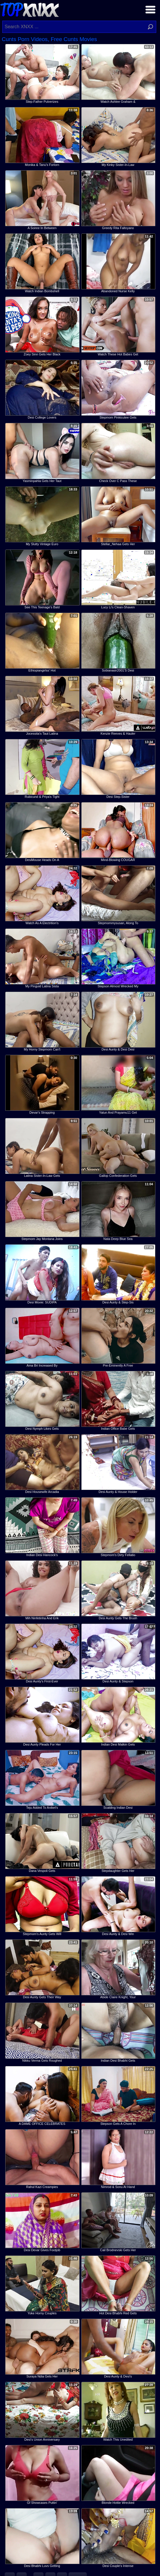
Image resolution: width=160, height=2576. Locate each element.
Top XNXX (29, 9)
